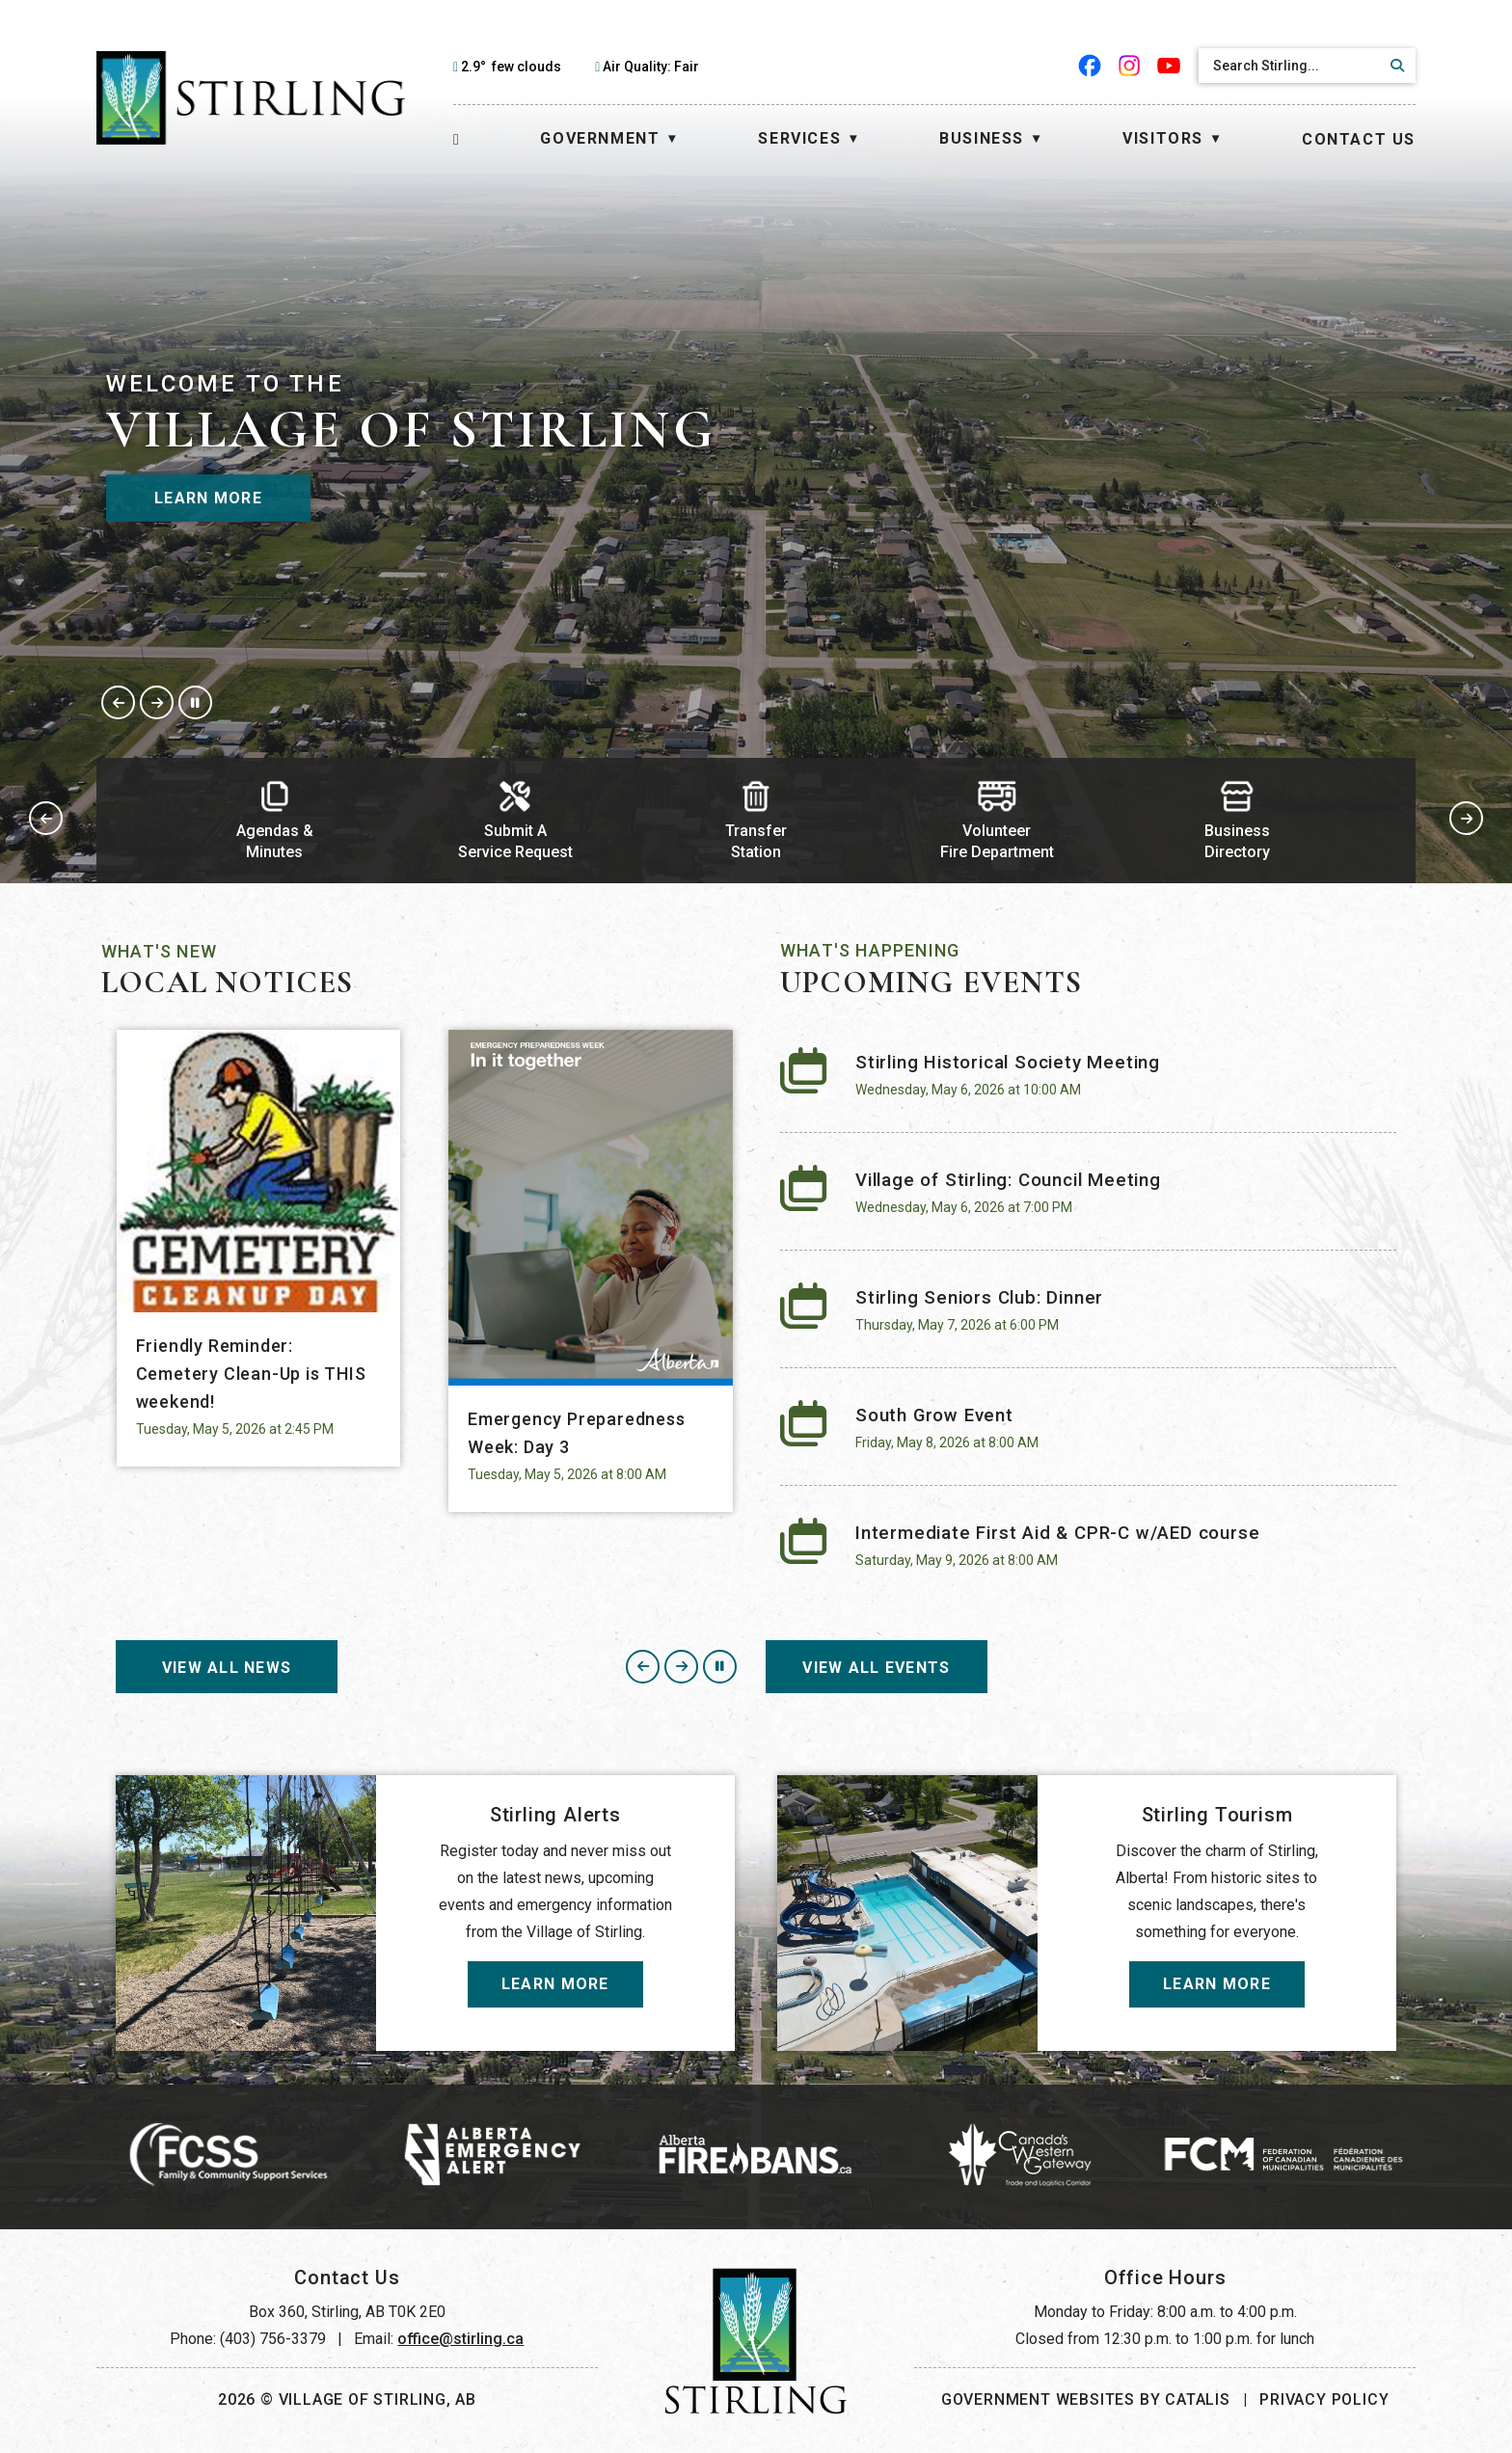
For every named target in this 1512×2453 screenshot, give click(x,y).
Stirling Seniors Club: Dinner (979, 1297)
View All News (227, 1667)
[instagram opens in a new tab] (1130, 65)
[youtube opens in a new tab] (1169, 65)
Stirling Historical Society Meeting (1007, 1062)
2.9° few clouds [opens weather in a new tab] (511, 66)
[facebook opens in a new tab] (1090, 65)
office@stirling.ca (460, 2339)
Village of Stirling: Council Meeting (1008, 1180)
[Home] (456, 139)
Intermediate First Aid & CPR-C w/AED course (1057, 1533)
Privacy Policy (1324, 2399)
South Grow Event (934, 1415)
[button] (1394, 65)
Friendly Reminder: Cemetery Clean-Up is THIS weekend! (251, 1373)
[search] (1290, 65)
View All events (876, 1667)
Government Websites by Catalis (1085, 2399)
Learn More (208, 498)
